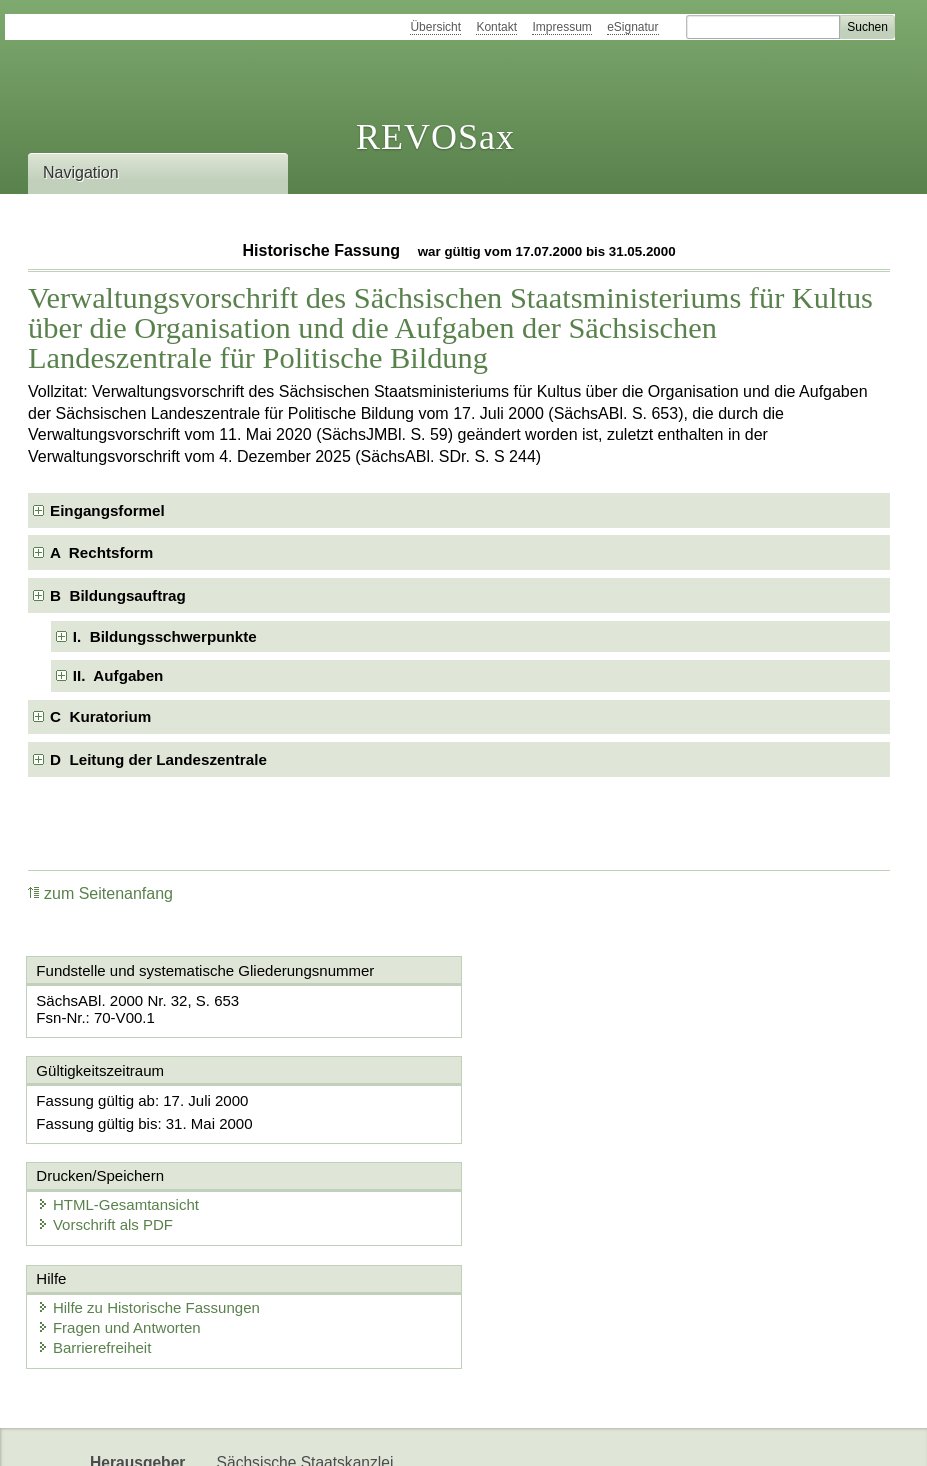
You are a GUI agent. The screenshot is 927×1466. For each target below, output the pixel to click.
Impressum (561, 27)
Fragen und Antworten (120, 1225)
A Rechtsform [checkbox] (101, 552)
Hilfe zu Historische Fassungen (149, 1205)
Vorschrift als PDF (558, 1119)
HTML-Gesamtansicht (571, 1099)
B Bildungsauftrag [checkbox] (118, 595)
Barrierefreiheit (95, 1245)
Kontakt (496, 27)
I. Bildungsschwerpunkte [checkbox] (165, 636)
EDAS (446, 1433)
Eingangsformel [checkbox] (107, 510)
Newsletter (254, 1433)
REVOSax (435, 137)
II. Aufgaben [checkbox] (118, 675)
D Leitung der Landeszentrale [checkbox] (158, 759)
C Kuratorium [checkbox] (100, 716)
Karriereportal (357, 1433)
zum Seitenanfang (100, 893)
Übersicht (435, 27)
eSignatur (632, 27)
